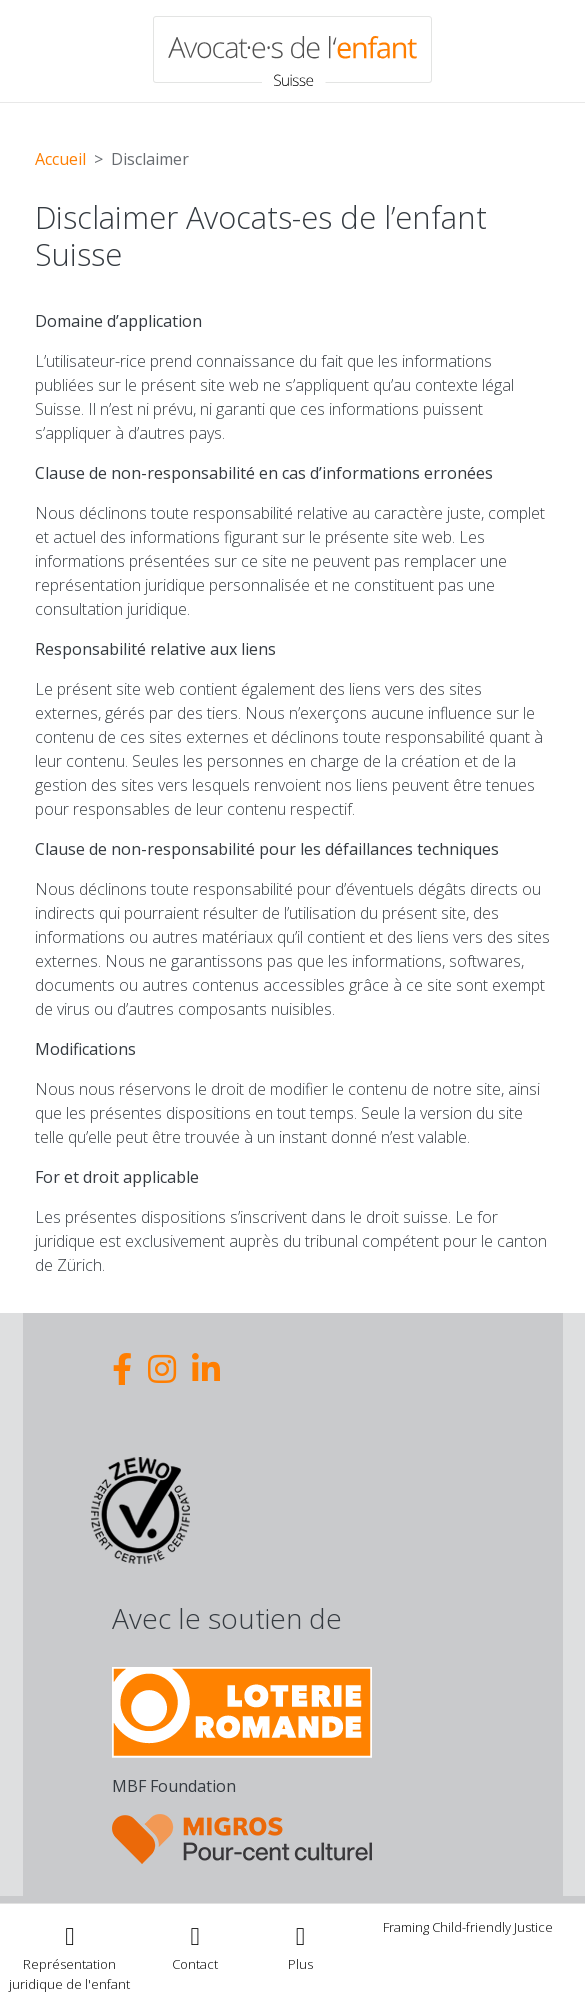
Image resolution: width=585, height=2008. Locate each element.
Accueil (60, 159)
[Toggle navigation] (301, 1946)
